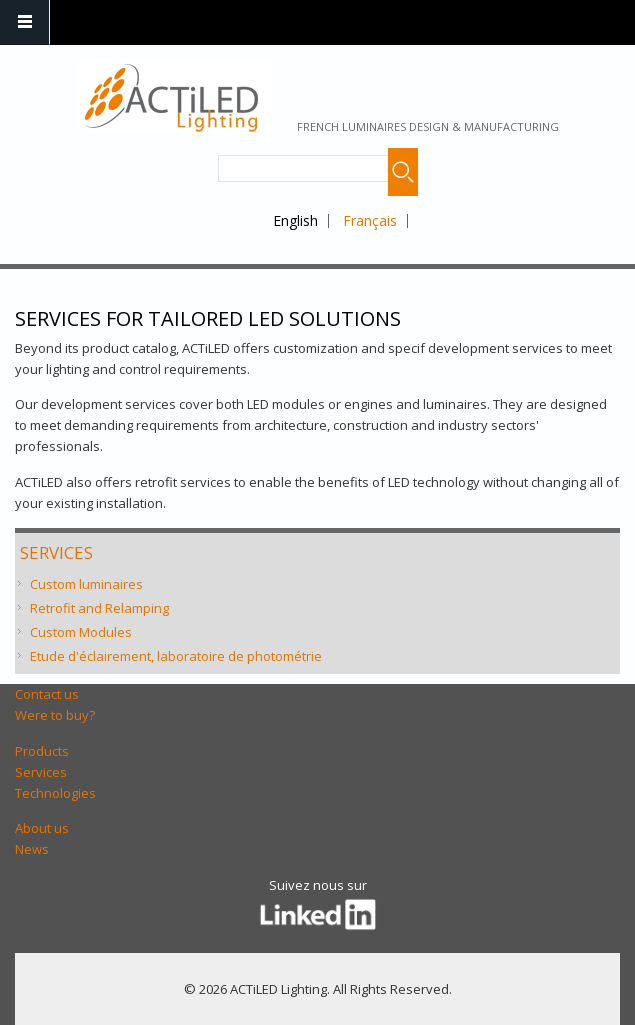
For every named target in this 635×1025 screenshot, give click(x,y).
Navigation (25, 22)
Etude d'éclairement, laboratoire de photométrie (176, 656)
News (32, 849)
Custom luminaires (86, 584)
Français (370, 220)
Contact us (47, 694)
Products (42, 751)
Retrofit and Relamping (99, 608)
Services (56, 552)
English (295, 220)
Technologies (55, 793)
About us (42, 828)
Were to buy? (55, 715)
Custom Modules (81, 632)
